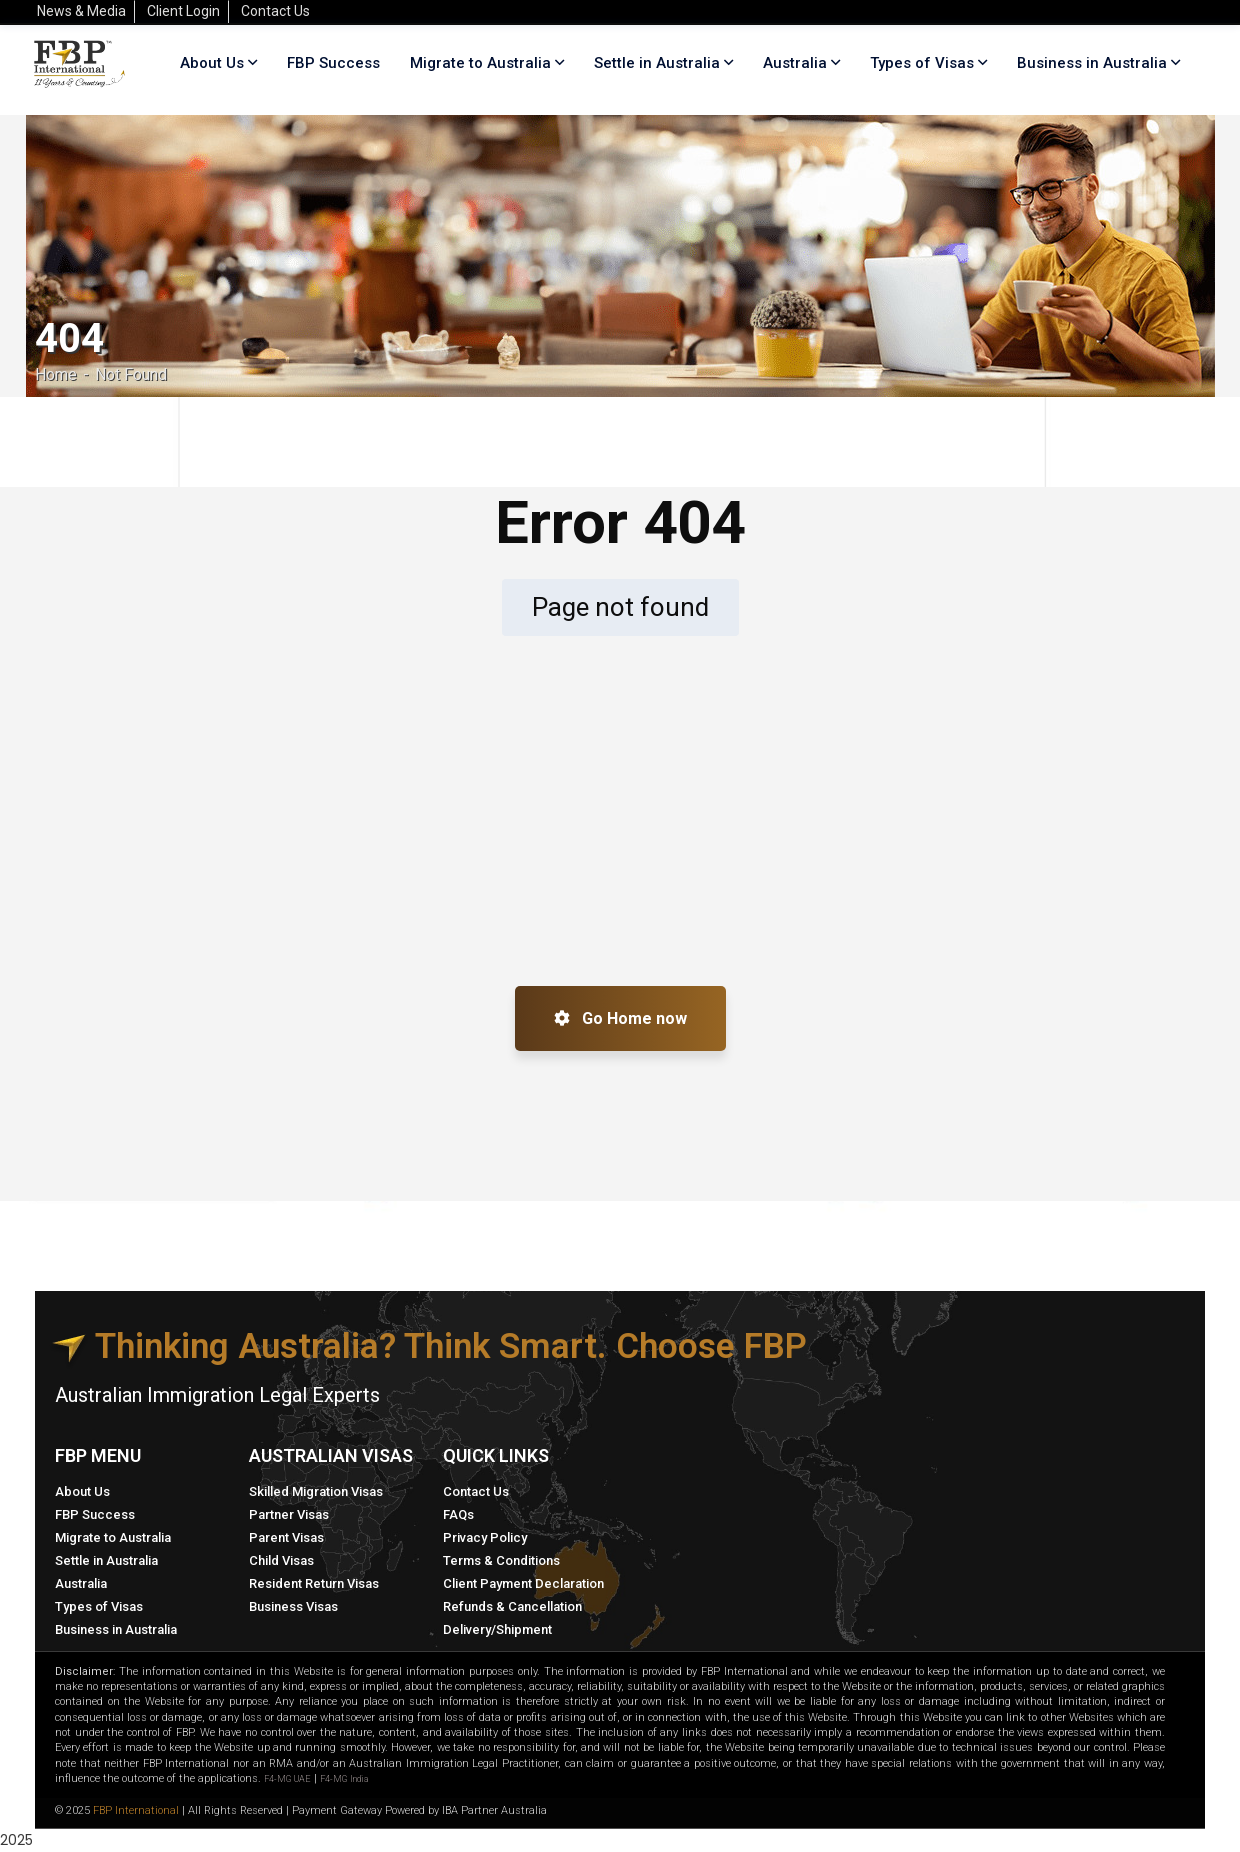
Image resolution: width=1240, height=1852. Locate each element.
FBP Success (95, 1514)
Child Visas (281, 1560)
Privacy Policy (485, 1537)
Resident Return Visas (314, 1583)
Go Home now (620, 1018)
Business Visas (293, 1606)
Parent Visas (286, 1537)
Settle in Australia (106, 1560)
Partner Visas (289, 1514)
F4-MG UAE (287, 1779)
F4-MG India (344, 1779)
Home (56, 374)
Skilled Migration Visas (316, 1491)
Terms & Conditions (501, 1560)
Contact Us (476, 1491)
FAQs (458, 1514)
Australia (81, 1583)
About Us (82, 1491)
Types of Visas (922, 63)
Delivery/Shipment (497, 1629)
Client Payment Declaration (523, 1583)
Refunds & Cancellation (512, 1606)
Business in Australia (1092, 63)
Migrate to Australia (113, 1537)
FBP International (136, 1810)
